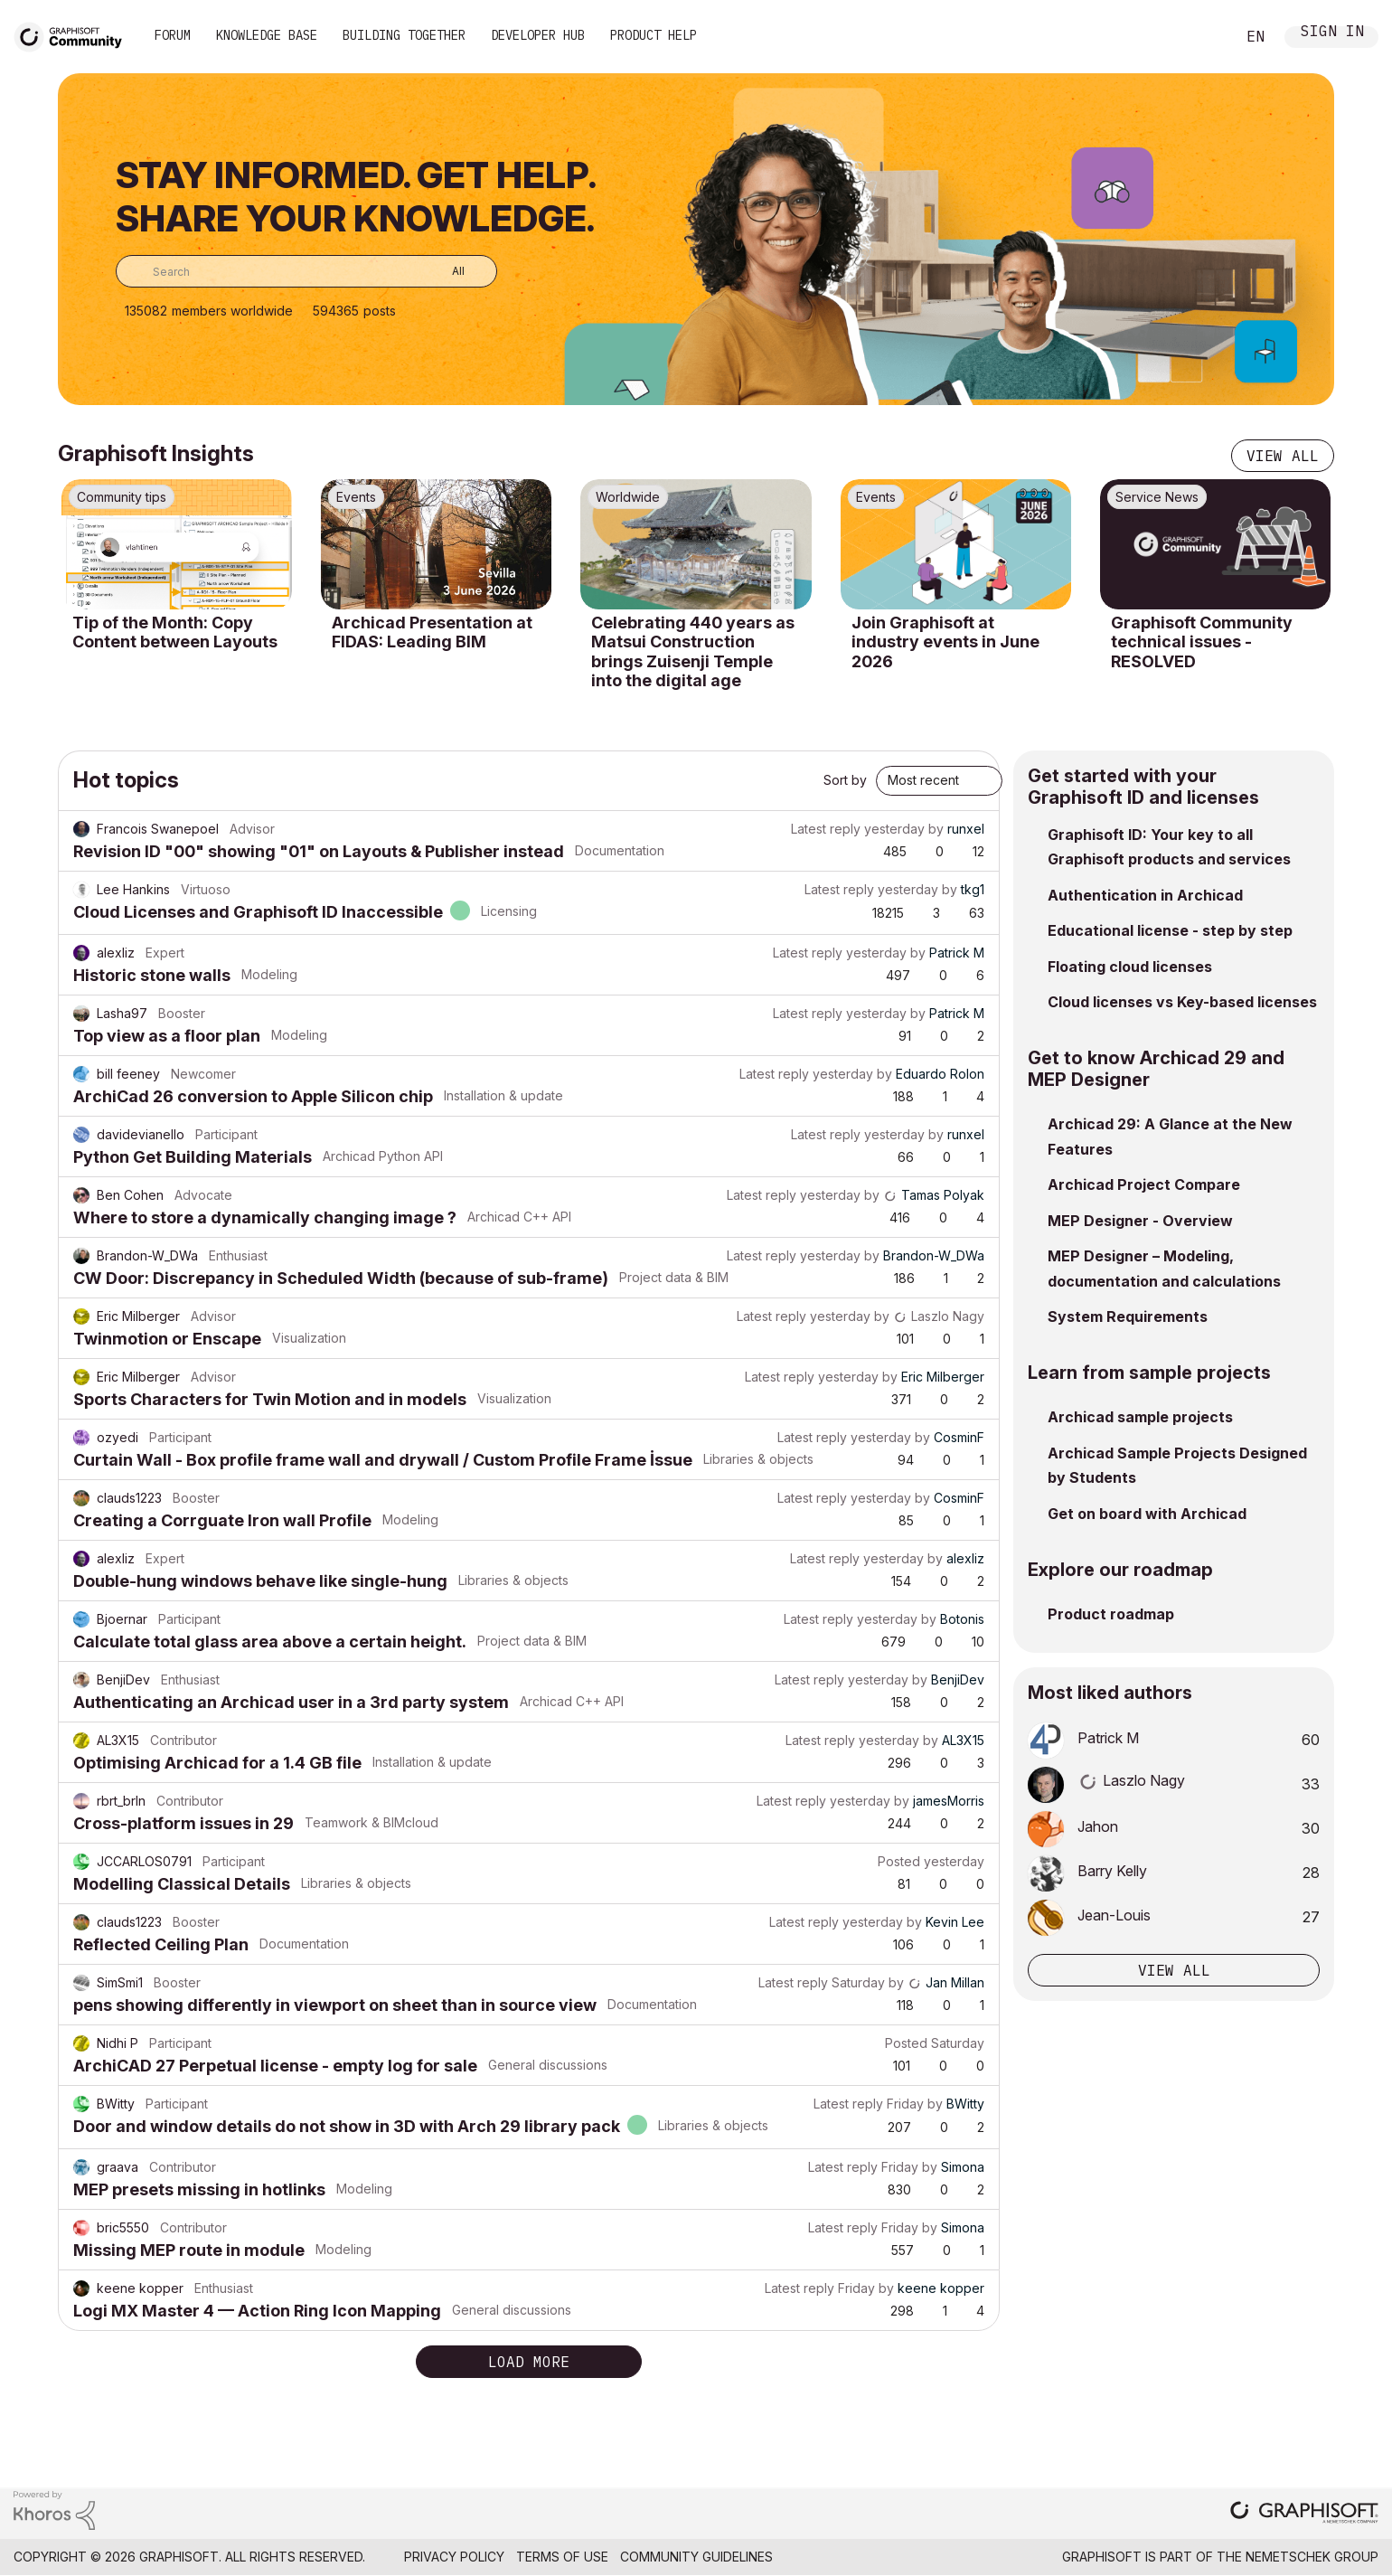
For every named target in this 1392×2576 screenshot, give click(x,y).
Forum (173, 35)
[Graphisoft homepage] (1304, 2514)
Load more (528, 2362)
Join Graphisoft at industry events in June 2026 (945, 642)
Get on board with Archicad (1147, 1514)
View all (1282, 456)
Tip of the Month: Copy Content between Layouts (174, 632)
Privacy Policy (454, 2556)
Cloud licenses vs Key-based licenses (1182, 1002)
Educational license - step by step (1170, 930)
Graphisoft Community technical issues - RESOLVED (1202, 642)
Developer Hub (538, 35)
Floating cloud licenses (1130, 967)
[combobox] (306, 271)
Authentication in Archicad (1145, 895)
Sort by (845, 780)
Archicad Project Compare (1144, 1184)
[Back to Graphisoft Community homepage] (74, 34)
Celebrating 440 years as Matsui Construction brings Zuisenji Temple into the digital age (693, 652)
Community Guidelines (696, 2556)
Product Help (653, 35)
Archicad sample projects (1140, 1417)
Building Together (404, 35)
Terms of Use (562, 2556)
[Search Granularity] (445, 271)
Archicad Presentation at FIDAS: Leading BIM (432, 632)
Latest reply (826, 828)
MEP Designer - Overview (1140, 1221)
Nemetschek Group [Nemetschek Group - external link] (1312, 2556)
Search (1201, 37)
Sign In (1332, 33)
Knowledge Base (266, 35)
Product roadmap (1111, 1614)
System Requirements (1128, 1316)
